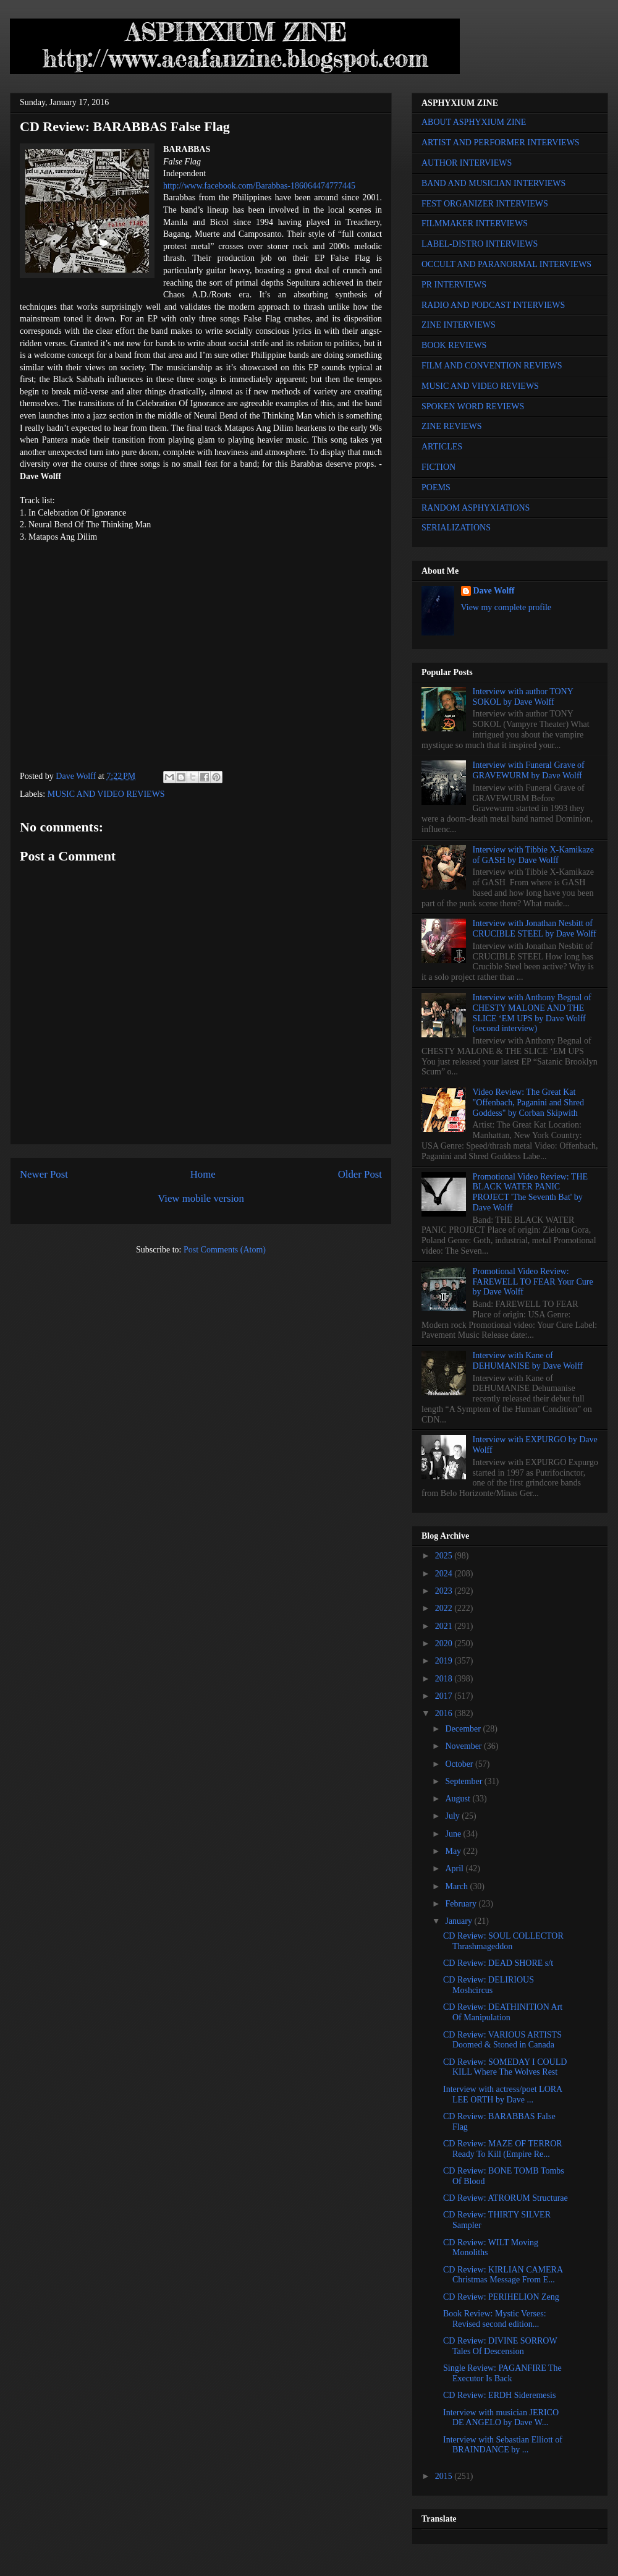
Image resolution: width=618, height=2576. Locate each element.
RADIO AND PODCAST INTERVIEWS (493, 305)
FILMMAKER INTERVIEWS (474, 223)
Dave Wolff (494, 590)
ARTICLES (441, 446)
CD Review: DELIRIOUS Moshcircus (488, 1985)
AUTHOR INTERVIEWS (466, 163)
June (454, 1833)
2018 (445, 1678)
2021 (445, 1626)
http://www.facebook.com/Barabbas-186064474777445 (259, 185)
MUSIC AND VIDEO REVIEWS (106, 794)
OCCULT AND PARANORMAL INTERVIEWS (506, 264)
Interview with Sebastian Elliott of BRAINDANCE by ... (502, 2445)
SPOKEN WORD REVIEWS (472, 406)
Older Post (360, 1174)
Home (203, 1174)
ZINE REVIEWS (451, 426)
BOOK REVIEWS (453, 345)
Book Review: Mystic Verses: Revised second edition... (494, 2319)
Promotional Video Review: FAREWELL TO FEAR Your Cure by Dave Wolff (533, 1282)
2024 (445, 1573)
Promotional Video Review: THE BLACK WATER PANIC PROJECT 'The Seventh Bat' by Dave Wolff (530, 1192)
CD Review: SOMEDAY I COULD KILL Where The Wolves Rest (505, 2067)
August (458, 1798)
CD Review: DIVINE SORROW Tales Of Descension (500, 2346)
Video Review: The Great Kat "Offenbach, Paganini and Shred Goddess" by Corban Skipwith (528, 1102)
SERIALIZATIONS (456, 527)
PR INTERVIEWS (453, 284)
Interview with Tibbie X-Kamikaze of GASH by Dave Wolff (533, 855)
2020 (445, 1643)
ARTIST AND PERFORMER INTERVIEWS (500, 142)
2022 (445, 1608)
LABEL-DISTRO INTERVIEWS (479, 244)
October (460, 1764)
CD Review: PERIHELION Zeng (501, 2297)
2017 (445, 1696)
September (464, 1781)
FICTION (438, 467)
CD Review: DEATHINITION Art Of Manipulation (502, 2012)
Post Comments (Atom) (225, 1249)
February (461, 1903)
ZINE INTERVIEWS (458, 324)
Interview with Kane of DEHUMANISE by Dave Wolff (528, 1361)
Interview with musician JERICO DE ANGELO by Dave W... (501, 2418)
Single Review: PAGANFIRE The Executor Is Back (502, 2373)
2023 (445, 1591)
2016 (445, 1713)
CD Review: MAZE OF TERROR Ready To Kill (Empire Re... (502, 2149)
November (464, 1746)
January (459, 1921)
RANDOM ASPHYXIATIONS (475, 507)
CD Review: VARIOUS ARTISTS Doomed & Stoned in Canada (502, 2040)
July (453, 1816)
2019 (445, 1660)
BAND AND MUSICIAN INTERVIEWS (493, 183)
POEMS (436, 487)
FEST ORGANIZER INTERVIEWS (484, 203)
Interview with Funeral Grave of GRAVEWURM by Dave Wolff (529, 770)
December (464, 1728)
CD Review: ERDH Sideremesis (499, 2395)
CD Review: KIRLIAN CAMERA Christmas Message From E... (502, 2275)
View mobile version (201, 1198)
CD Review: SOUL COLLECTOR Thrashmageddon (503, 1941)
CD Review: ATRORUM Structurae (505, 2198)
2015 (445, 2476)
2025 (445, 1555)
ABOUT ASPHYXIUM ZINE (473, 122)
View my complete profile (506, 607)
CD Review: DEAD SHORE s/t (498, 1963)
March (457, 1886)
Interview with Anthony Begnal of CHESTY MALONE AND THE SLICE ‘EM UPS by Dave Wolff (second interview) (532, 1013)
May (454, 1851)
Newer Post (44, 1174)
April (455, 1868)
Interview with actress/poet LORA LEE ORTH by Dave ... (502, 2094)
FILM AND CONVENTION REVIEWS (491, 365)
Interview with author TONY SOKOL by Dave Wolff (523, 697)
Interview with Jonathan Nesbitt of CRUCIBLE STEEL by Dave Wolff (534, 928)
